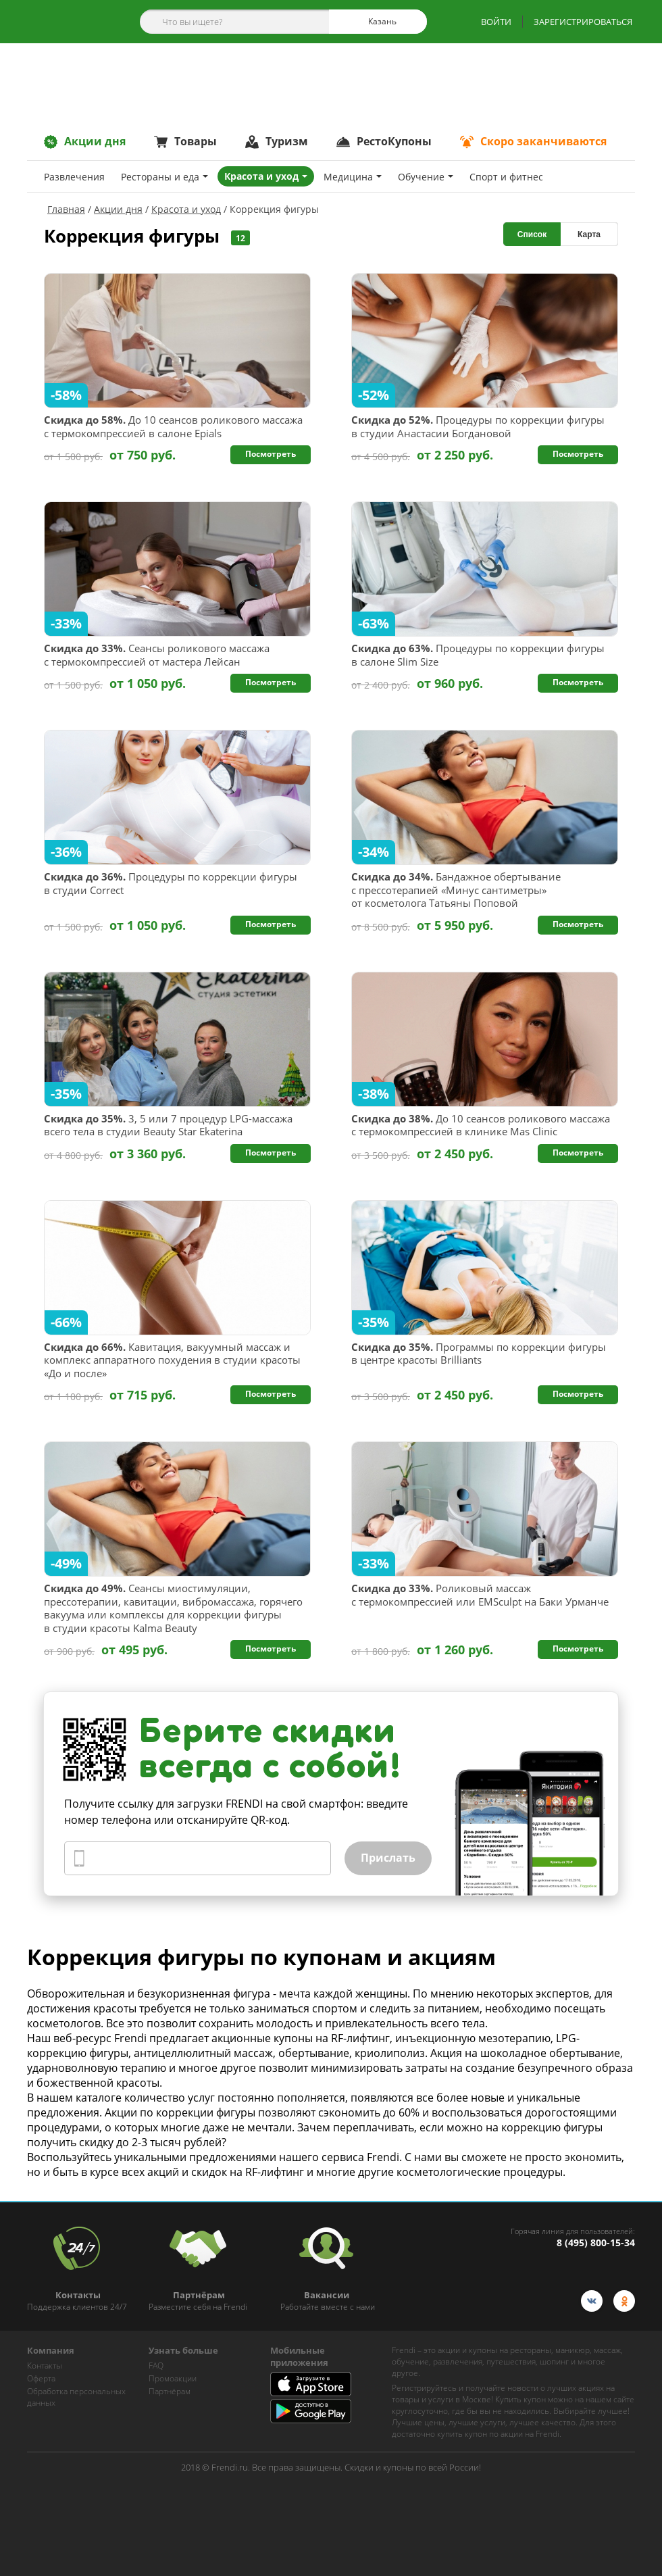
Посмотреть (270, 454)
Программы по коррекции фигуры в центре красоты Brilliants (478, 1354)
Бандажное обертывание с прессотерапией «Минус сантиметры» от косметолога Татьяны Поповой (456, 890)
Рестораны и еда (164, 176)
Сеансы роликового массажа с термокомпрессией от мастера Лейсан (157, 655)
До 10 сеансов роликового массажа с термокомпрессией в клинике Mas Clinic (480, 1125)
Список (531, 234)
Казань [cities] (377, 22)
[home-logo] (66, 22)
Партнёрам (169, 2391)
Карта (589, 234)
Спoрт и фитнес (506, 176)
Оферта (41, 2378)
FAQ (156, 2365)
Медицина (353, 176)
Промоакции (173, 2378)
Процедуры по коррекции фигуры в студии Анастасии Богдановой (478, 427)
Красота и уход (265, 176)
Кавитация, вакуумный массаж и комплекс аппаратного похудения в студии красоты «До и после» (172, 1360)
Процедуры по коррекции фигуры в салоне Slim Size (478, 655)
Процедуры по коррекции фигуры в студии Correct (170, 883)
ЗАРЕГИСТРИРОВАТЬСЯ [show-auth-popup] (583, 22)
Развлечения (74, 176)
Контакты (44, 2365)
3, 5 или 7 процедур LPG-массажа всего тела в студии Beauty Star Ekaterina (168, 1125)
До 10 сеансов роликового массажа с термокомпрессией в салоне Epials (173, 427)
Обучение (425, 176)
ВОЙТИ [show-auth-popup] (496, 22)
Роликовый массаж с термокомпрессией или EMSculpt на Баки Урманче (480, 1595)
